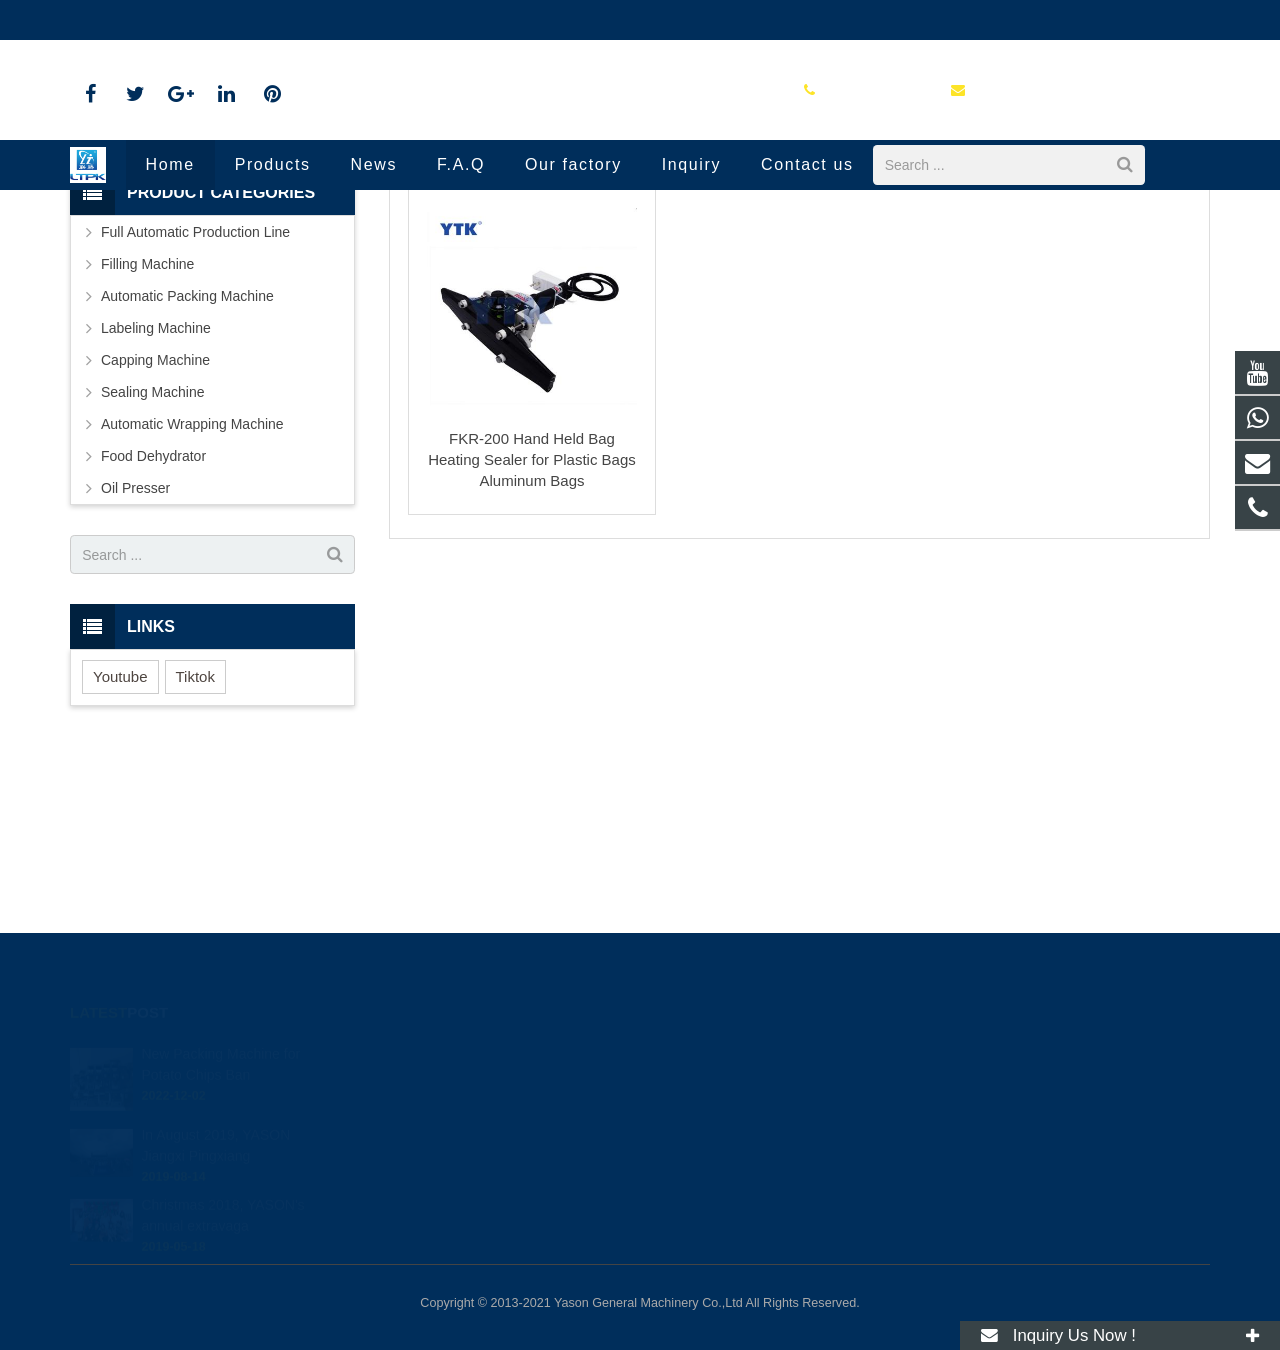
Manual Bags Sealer (640, 242)
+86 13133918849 (727, 1054)
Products (544, 280)
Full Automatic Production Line (195, 394)
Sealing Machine (637, 280)
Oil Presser (135, 650)
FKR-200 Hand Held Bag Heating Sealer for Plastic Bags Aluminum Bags (532, 621)
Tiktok (195, 838)
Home (477, 280)
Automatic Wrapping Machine (192, 586)
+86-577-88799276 (144, 20)
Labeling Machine (156, 490)
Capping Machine (155, 522)
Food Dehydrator (153, 618)
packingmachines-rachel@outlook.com (355, 20)
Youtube (120, 838)
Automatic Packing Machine (187, 458)
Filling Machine (147, 426)
